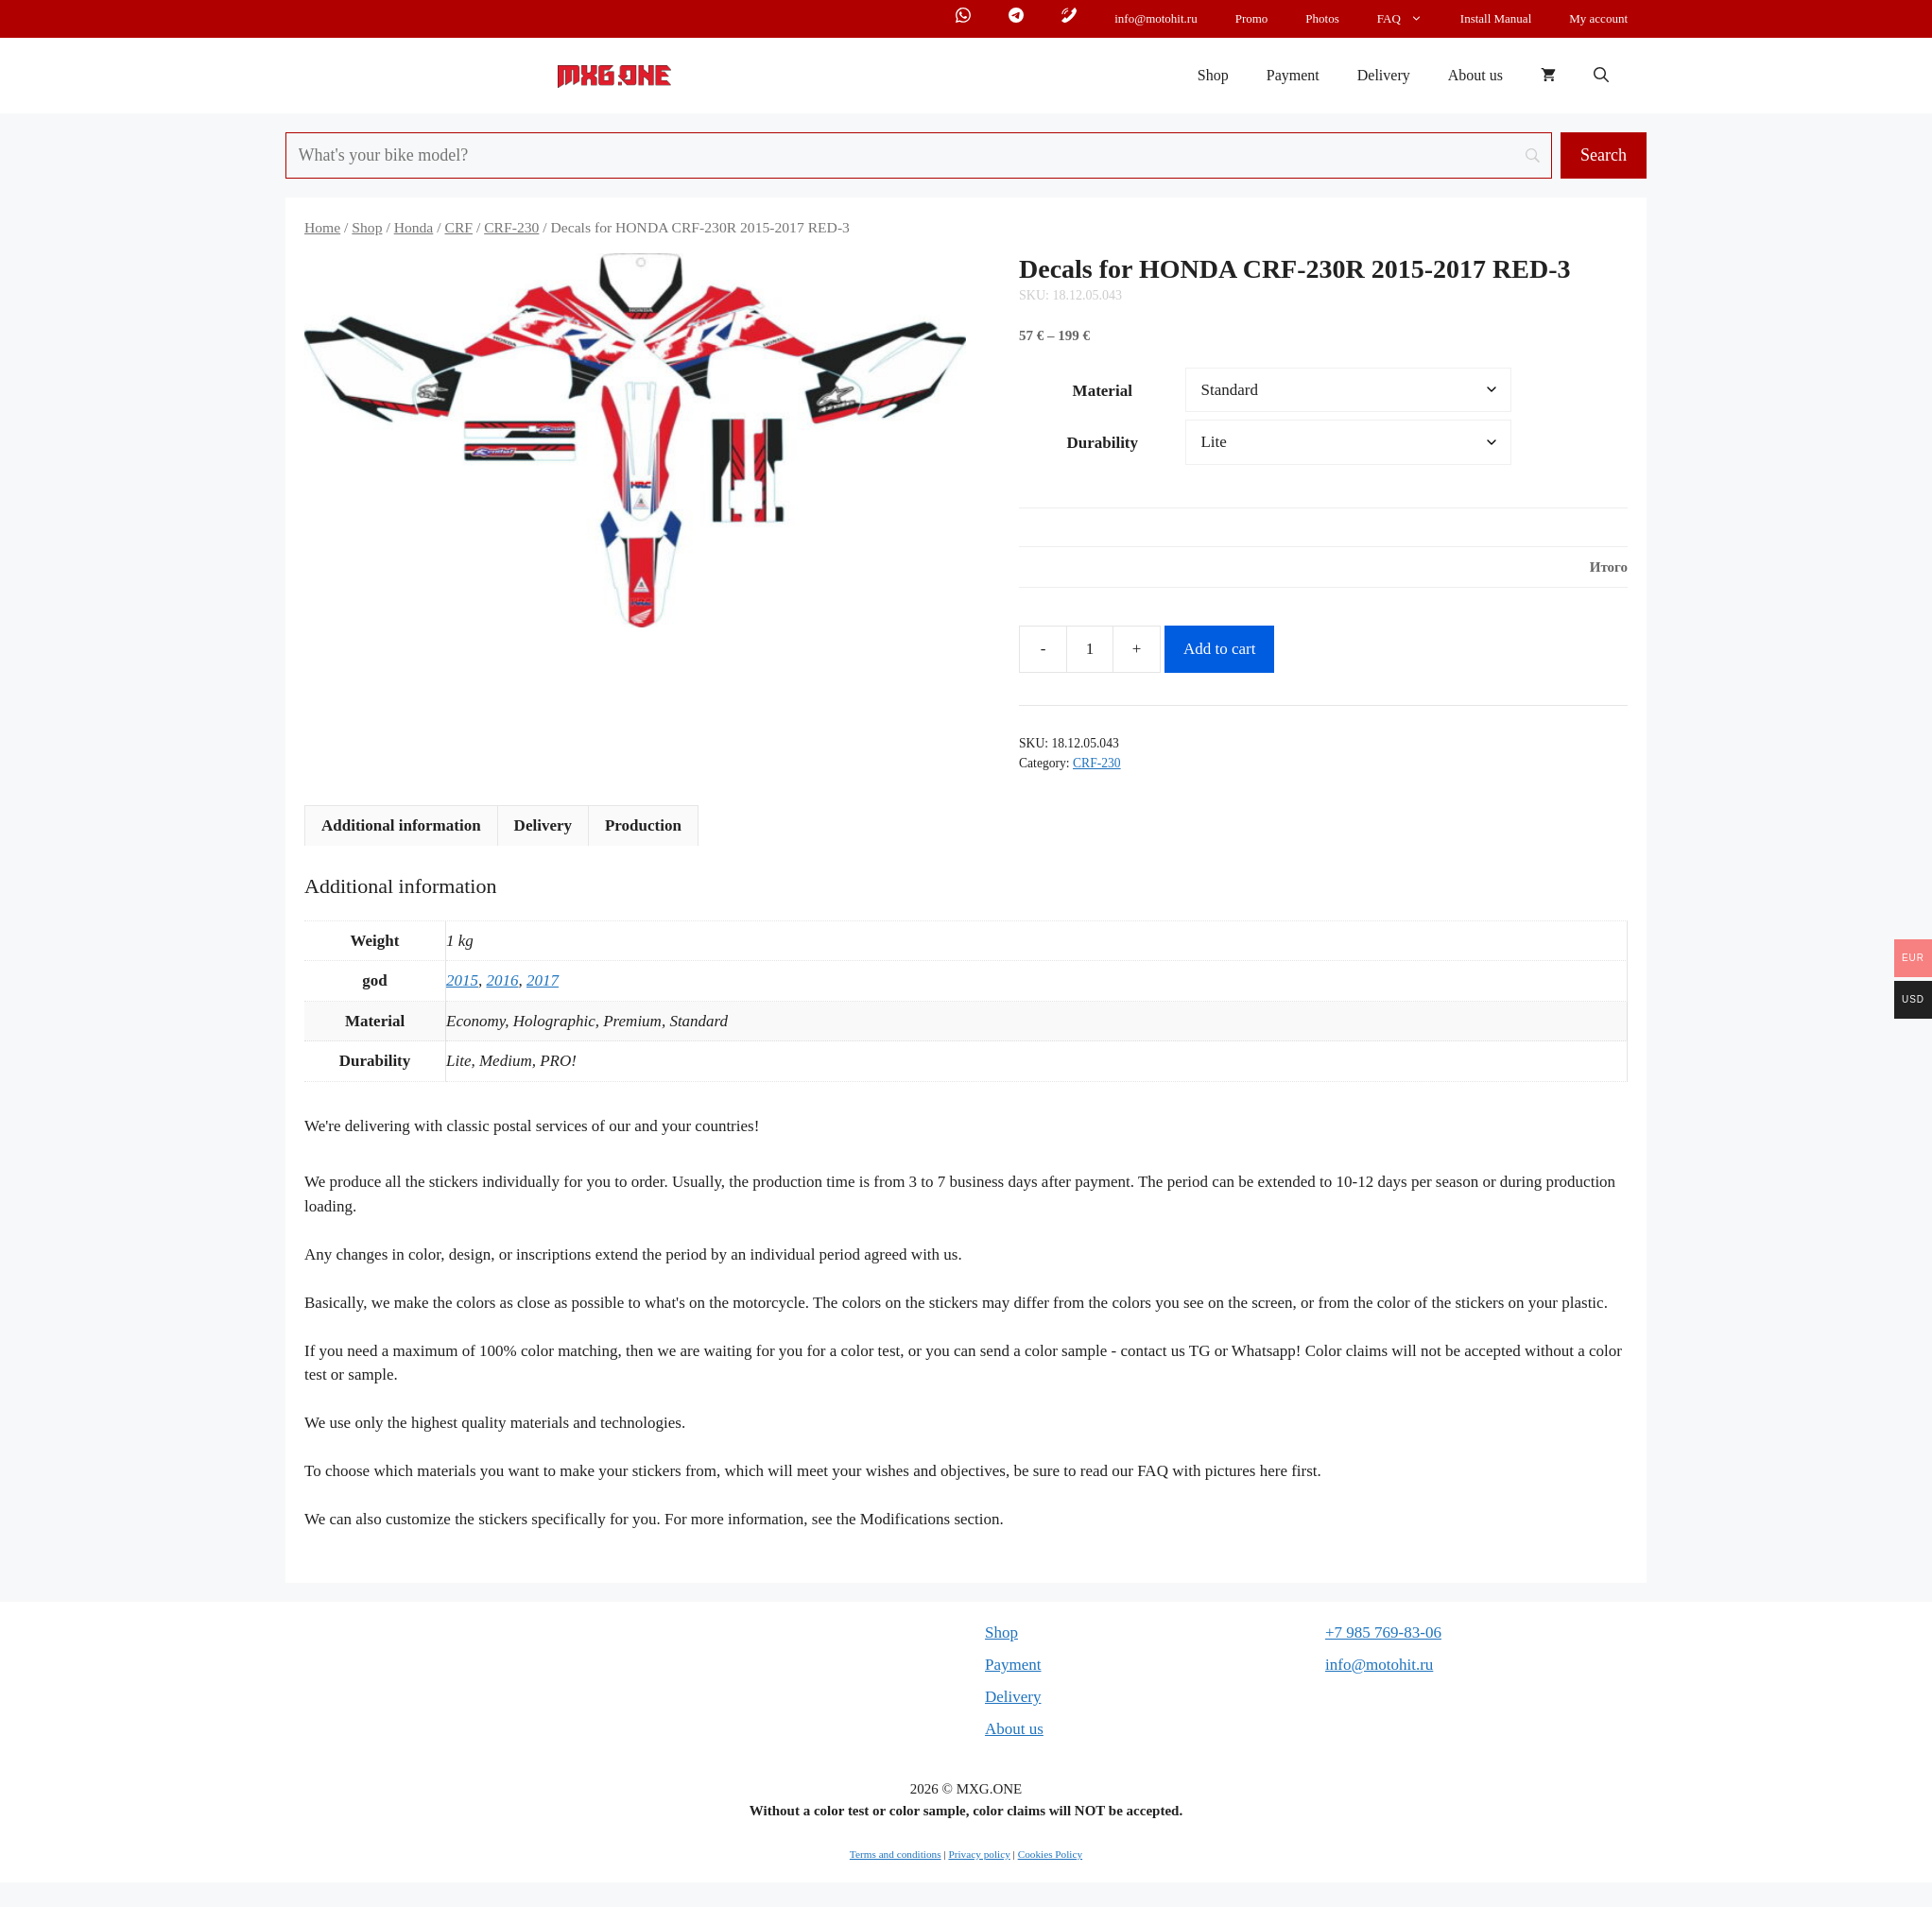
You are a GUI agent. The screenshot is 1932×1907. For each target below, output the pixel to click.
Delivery (1383, 75)
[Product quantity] (1089, 649)
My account (1598, 18)
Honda (414, 227)
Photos (1321, 18)
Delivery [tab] (543, 825)
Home (322, 227)
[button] (1601, 75)
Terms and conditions (895, 1854)
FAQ (1409, 19)
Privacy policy (978, 1854)
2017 (542, 980)
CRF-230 (511, 227)
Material (1102, 391)
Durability (1102, 443)
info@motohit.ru (1155, 18)
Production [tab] (643, 825)
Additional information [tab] (401, 825)
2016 (503, 980)
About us (1475, 75)
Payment (1293, 75)
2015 (462, 980)
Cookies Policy (1050, 1854)
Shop (1213, 75)
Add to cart (1219, 649)
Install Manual (1495, 18)
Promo (1251, 18)
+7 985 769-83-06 (1383, 1632)
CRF (458, 227)
